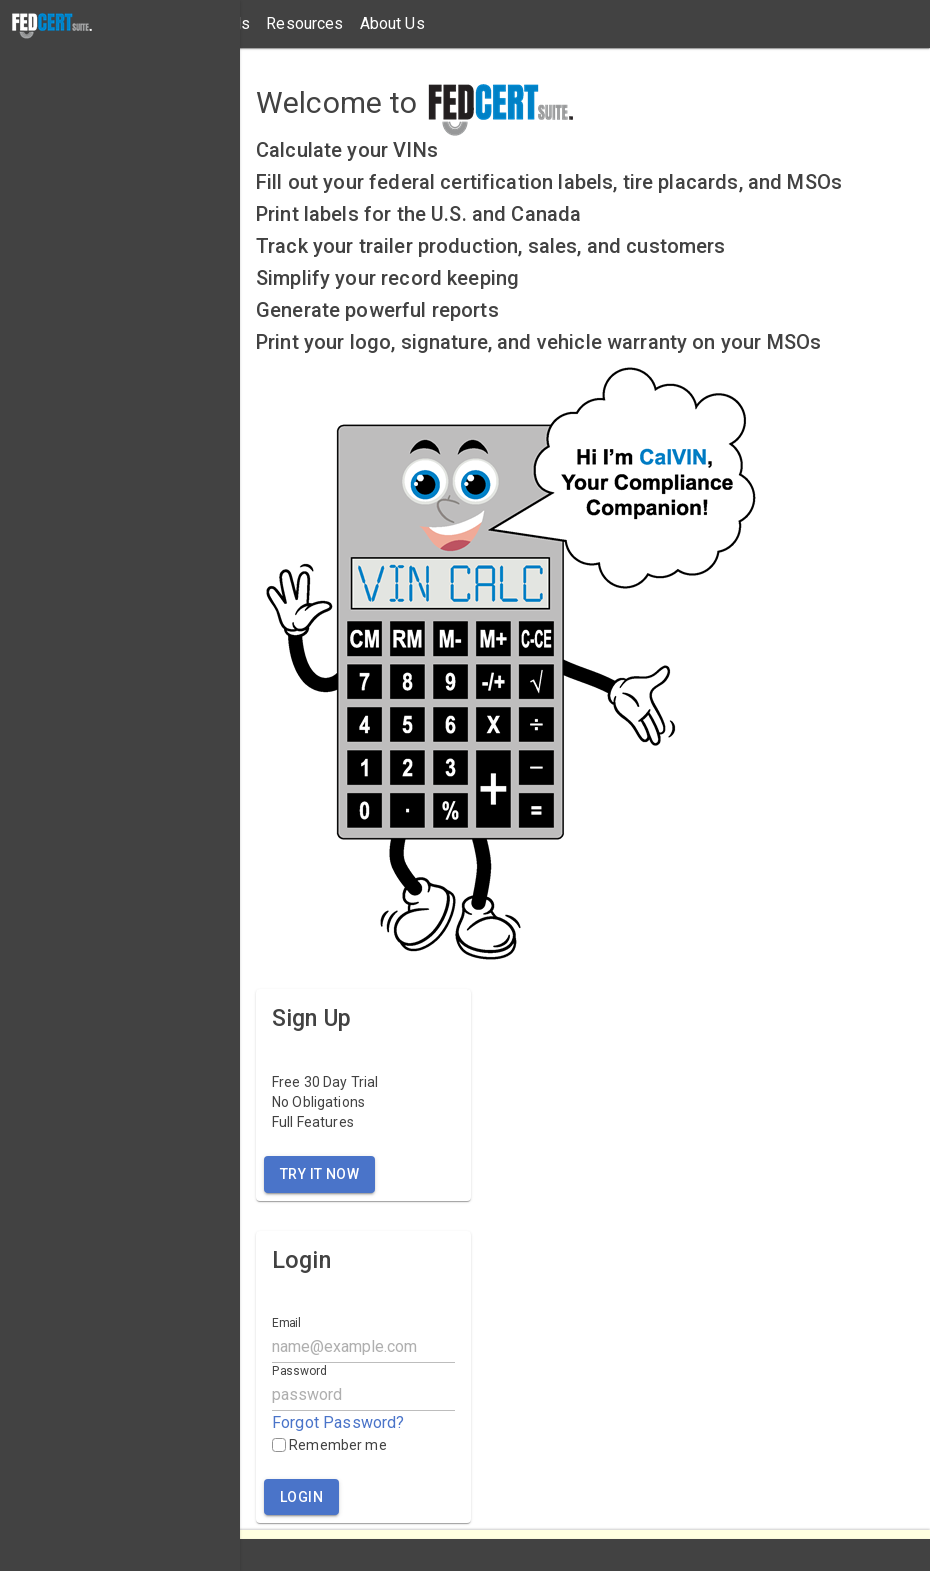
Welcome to (337, 102)
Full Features (313, 1122)
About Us (392, 23)
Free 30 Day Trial (325, 1082)
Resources (304, 23)
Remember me (329, 1445)
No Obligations (318, 1102)
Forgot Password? (338, 1422)
